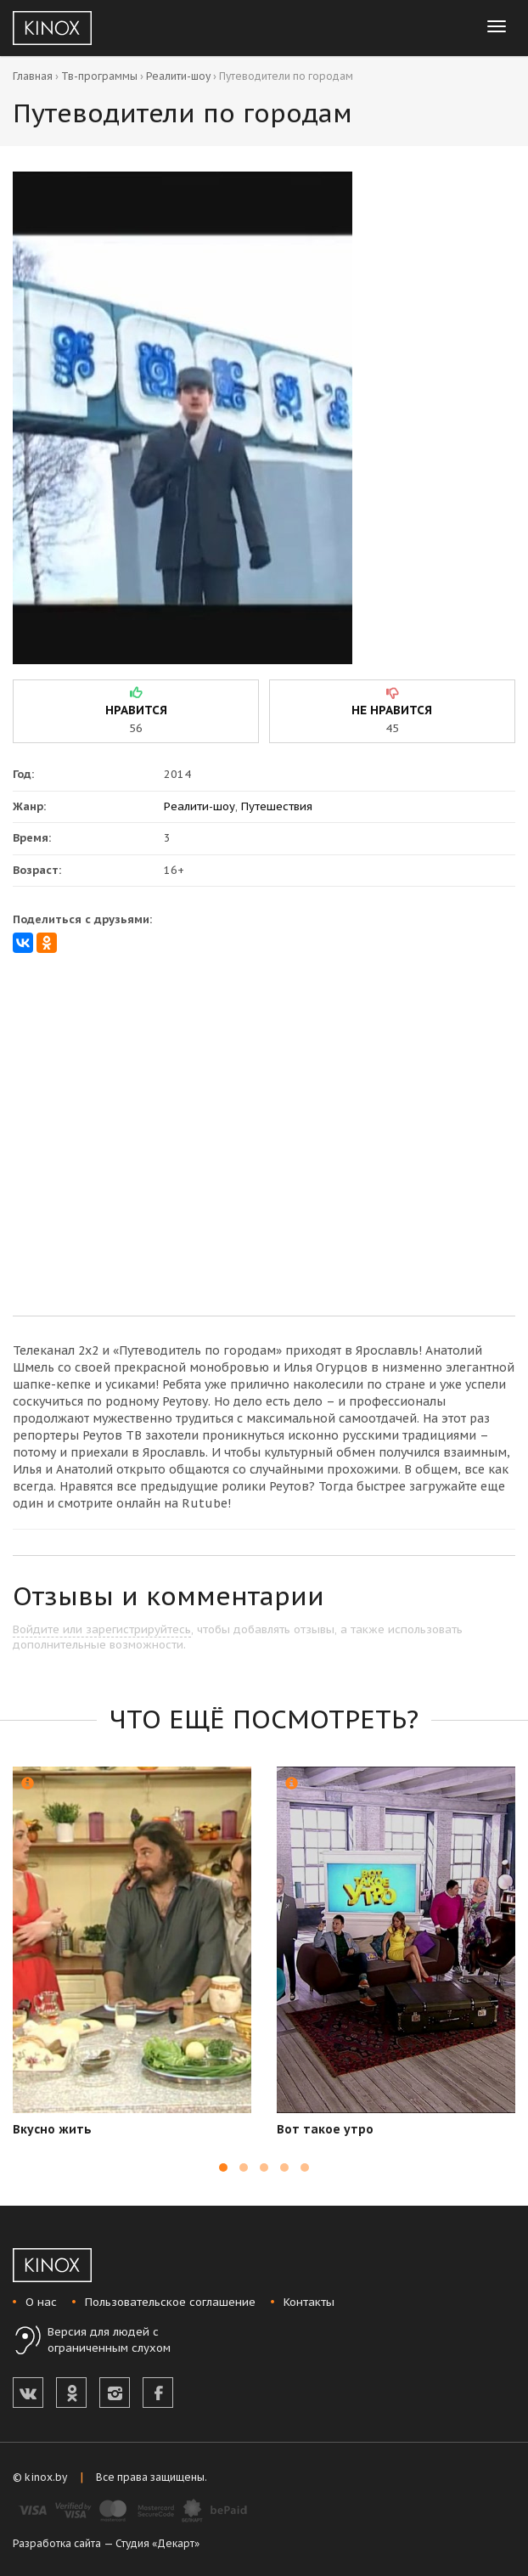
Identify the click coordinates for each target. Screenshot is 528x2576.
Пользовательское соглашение (170, 2302)
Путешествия (276, 806)
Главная (33, 76)
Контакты (309, 2302)
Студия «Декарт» (157, 2543)
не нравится (391, 710)
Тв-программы (99, 76)
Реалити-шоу (178, 76)
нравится (136, 710)
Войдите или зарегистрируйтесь (102, 1629)
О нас (41, 2302)
